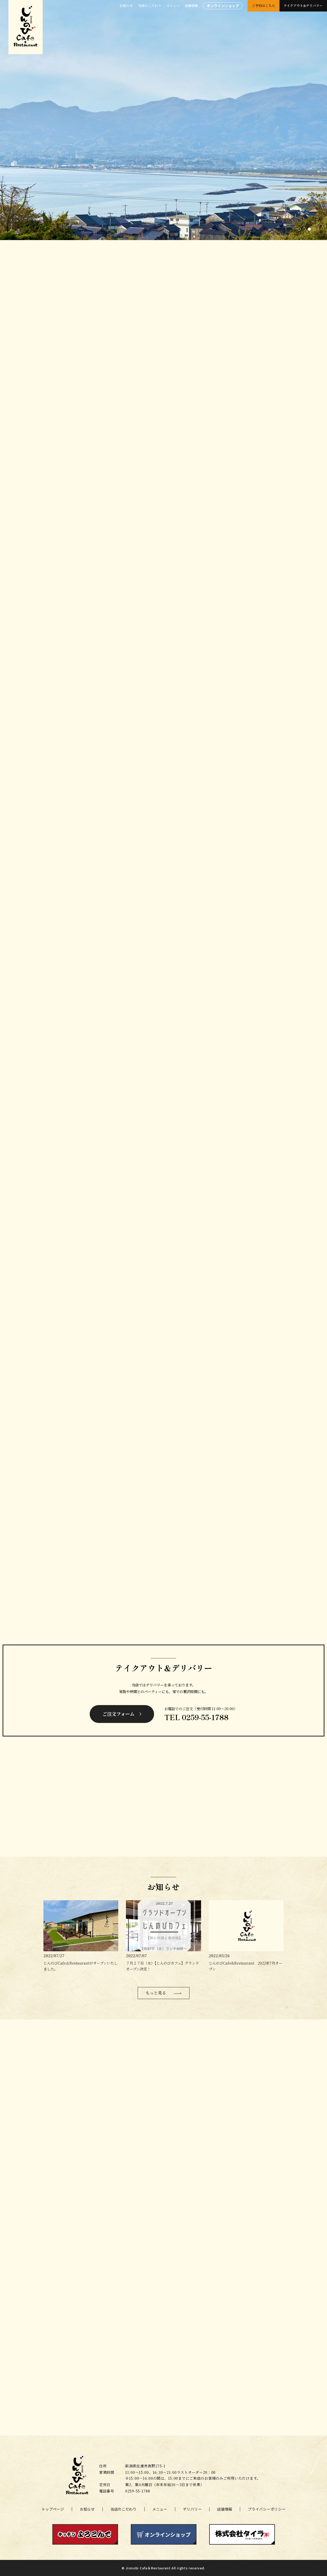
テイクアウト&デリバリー (303, 5)
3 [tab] (309, 229)
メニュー (173, 5)
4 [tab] (314, 229)
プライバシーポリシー (266, 2509)
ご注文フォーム (118, 1713)
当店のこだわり (149, 5)
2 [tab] (304, 229)
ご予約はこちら (263, 5)
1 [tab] (299, 229)
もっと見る (156, 1993)
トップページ (53, 2509)
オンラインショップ (223, 5)
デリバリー (192, 2509)
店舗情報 (191, 5)
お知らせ (126, 5)
